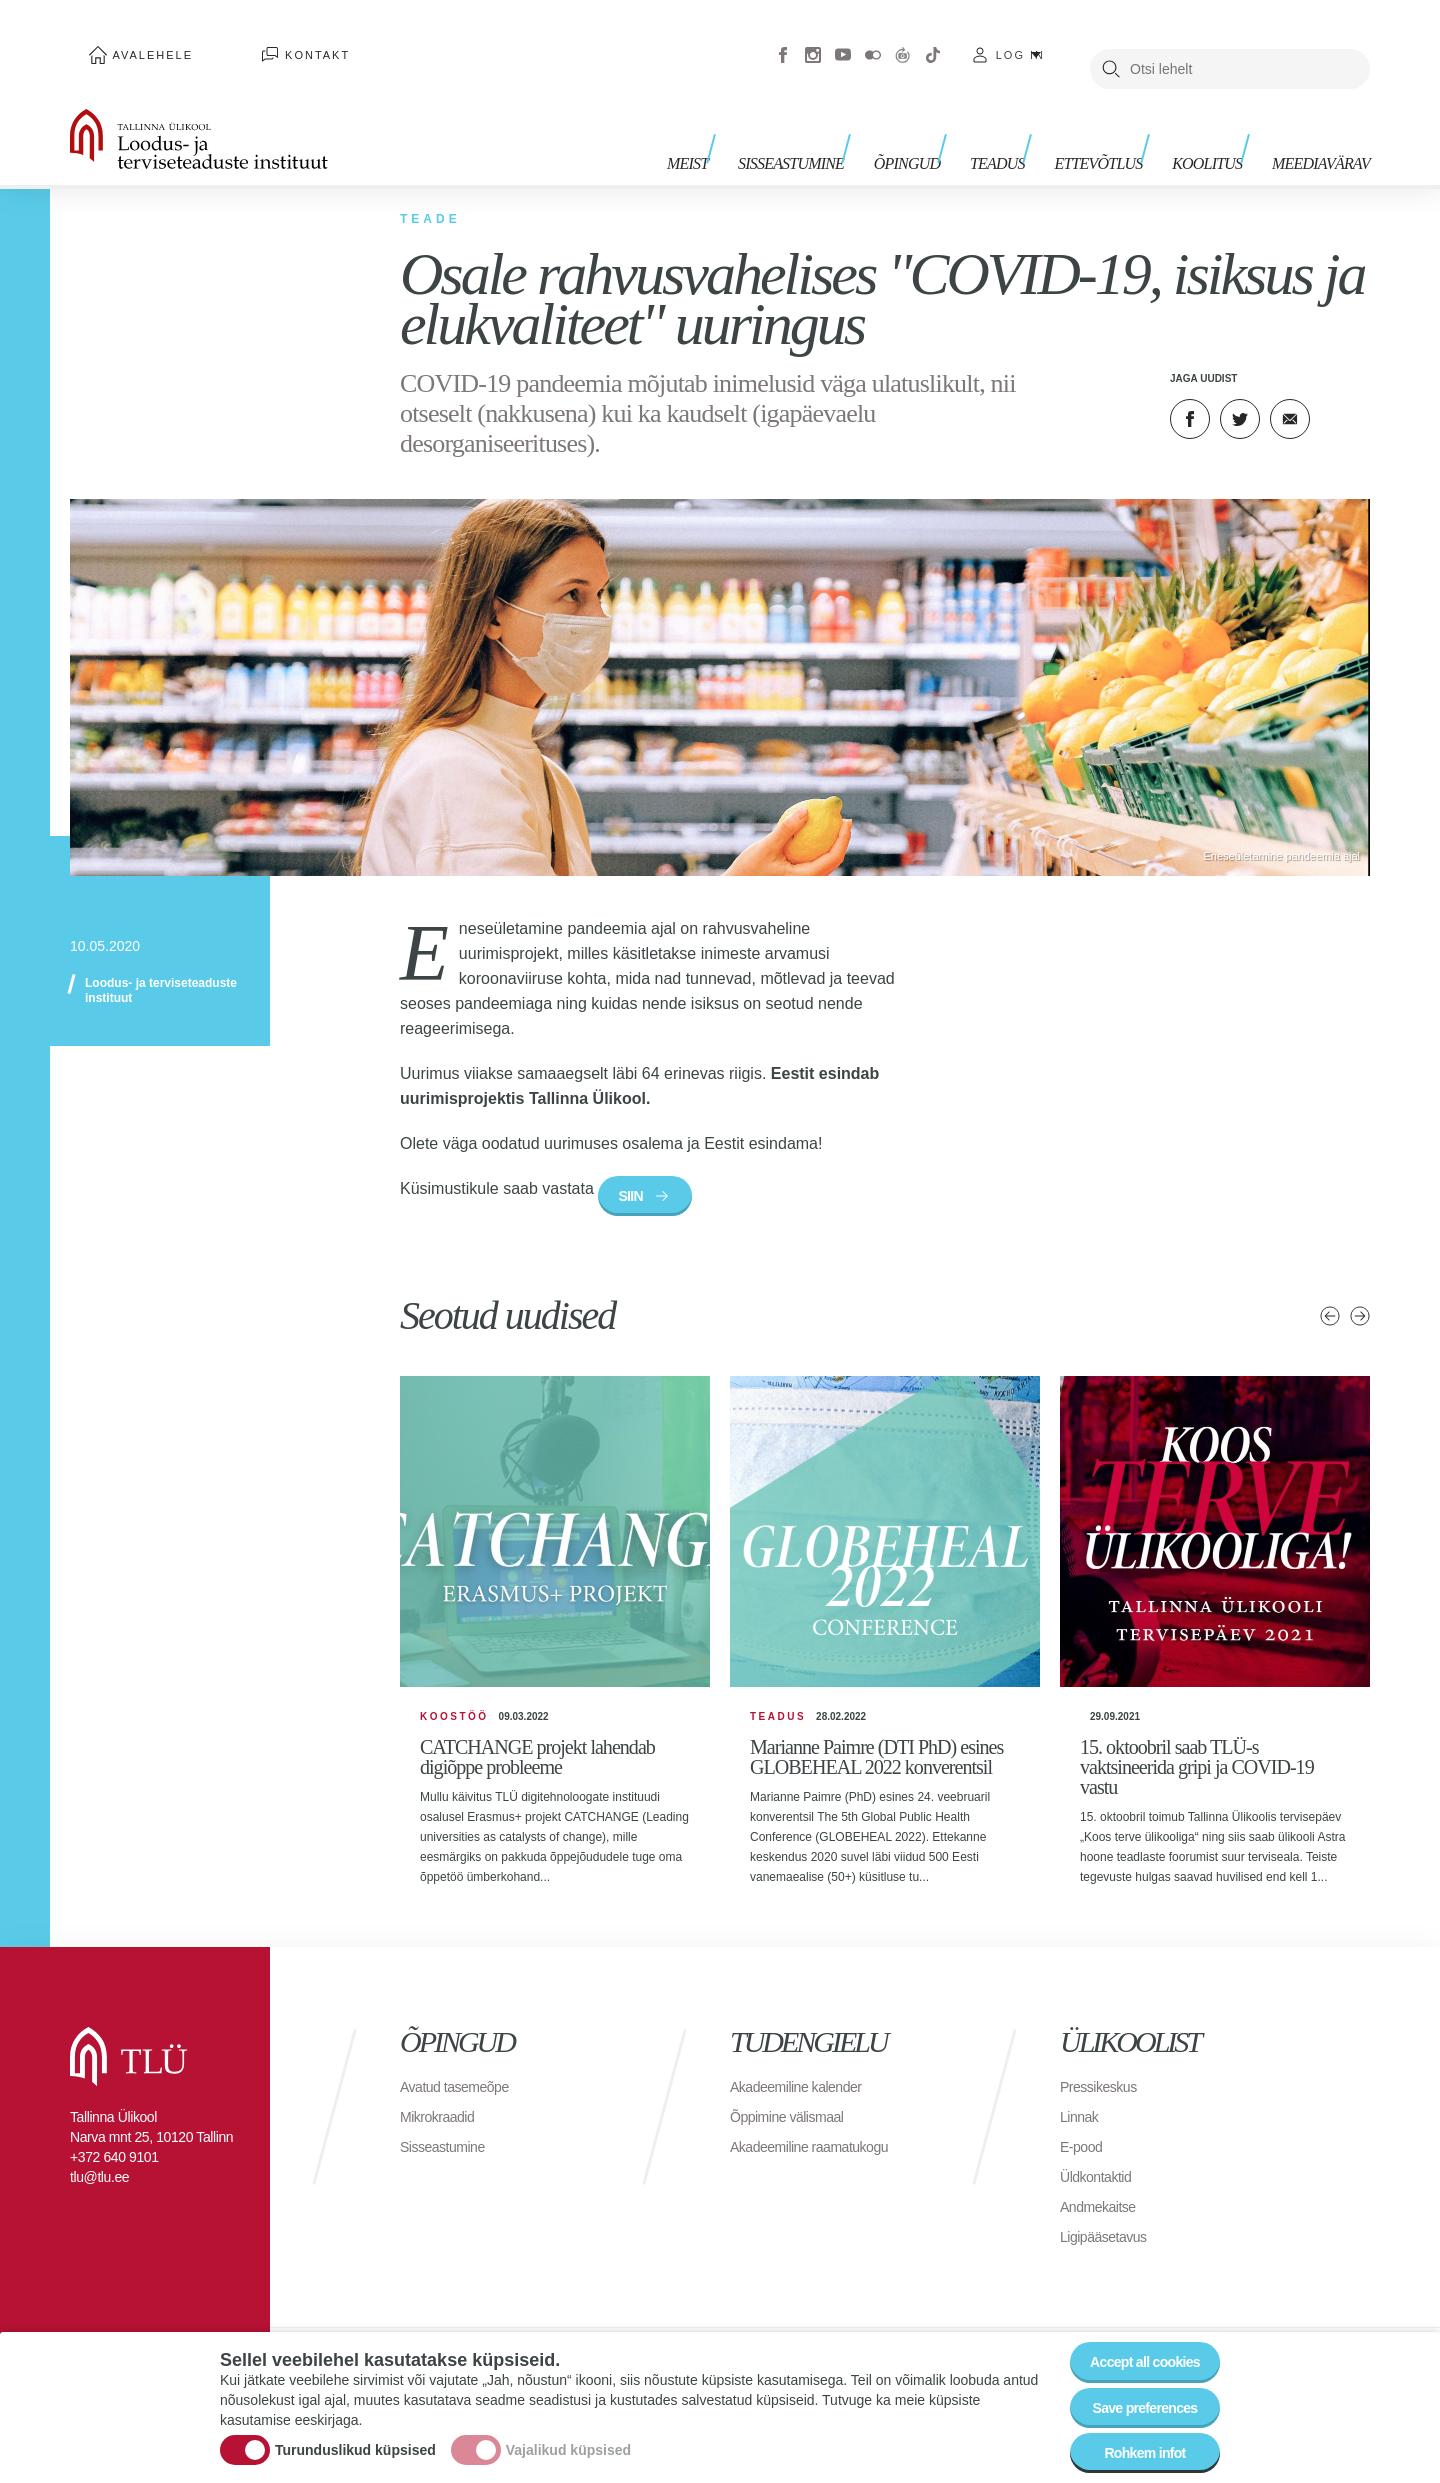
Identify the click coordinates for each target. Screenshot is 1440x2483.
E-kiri (1290, 390)
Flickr (873, 40)
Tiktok (933, 40)
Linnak (1082, 2131)
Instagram (813, 40)
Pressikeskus (1104, 2101)
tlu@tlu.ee (99, 2192)
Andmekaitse (1103, 2221)
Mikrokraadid (443, 2131)
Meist (745, 127)
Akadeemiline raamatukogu (821, 2161)
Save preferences (1133, 2392)
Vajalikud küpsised (568, 2436)
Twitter (1240, 390)
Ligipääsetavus (1110, 2251)
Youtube (843, 40)
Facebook (783, 40)
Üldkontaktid (1101, 2191)
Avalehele (133, 40)
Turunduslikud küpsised (355, 2436)
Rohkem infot (1132, 2447)
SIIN (639, 1171)
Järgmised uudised (1360, 1297)
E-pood (1084, 2161)
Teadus (1026, 127)
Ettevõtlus (1118, 127)
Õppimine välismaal (795, 2131)
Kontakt (259, 40)
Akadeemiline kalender (805, 2101)
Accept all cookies (1132, 2337)
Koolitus (1217, 127)
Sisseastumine (840, 127)
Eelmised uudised (1330, 1297)
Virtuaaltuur (903, 40)
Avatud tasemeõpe (462, 2101)
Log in (1020, 40)
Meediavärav (1321, 127)
